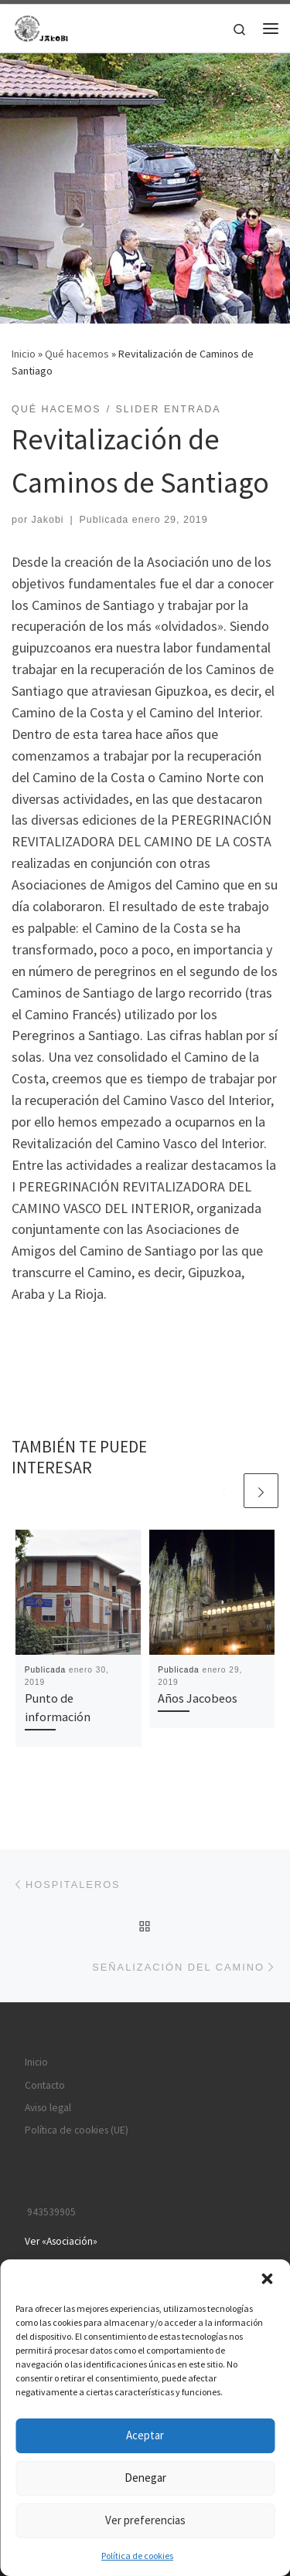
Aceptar (145, 2435)
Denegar (145, 2477)
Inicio (24, 354)
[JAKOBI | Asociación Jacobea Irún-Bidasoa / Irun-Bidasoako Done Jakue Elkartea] (42, 26)
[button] (267, 2278)
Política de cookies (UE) (76, 2130)
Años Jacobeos (197, 1698)
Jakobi (48, 519)
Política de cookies (137, 2555)
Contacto (45, 2085)
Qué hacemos (77, 354)
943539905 (50, 2211)
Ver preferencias (145, 2520)
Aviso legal (48, 2107)
